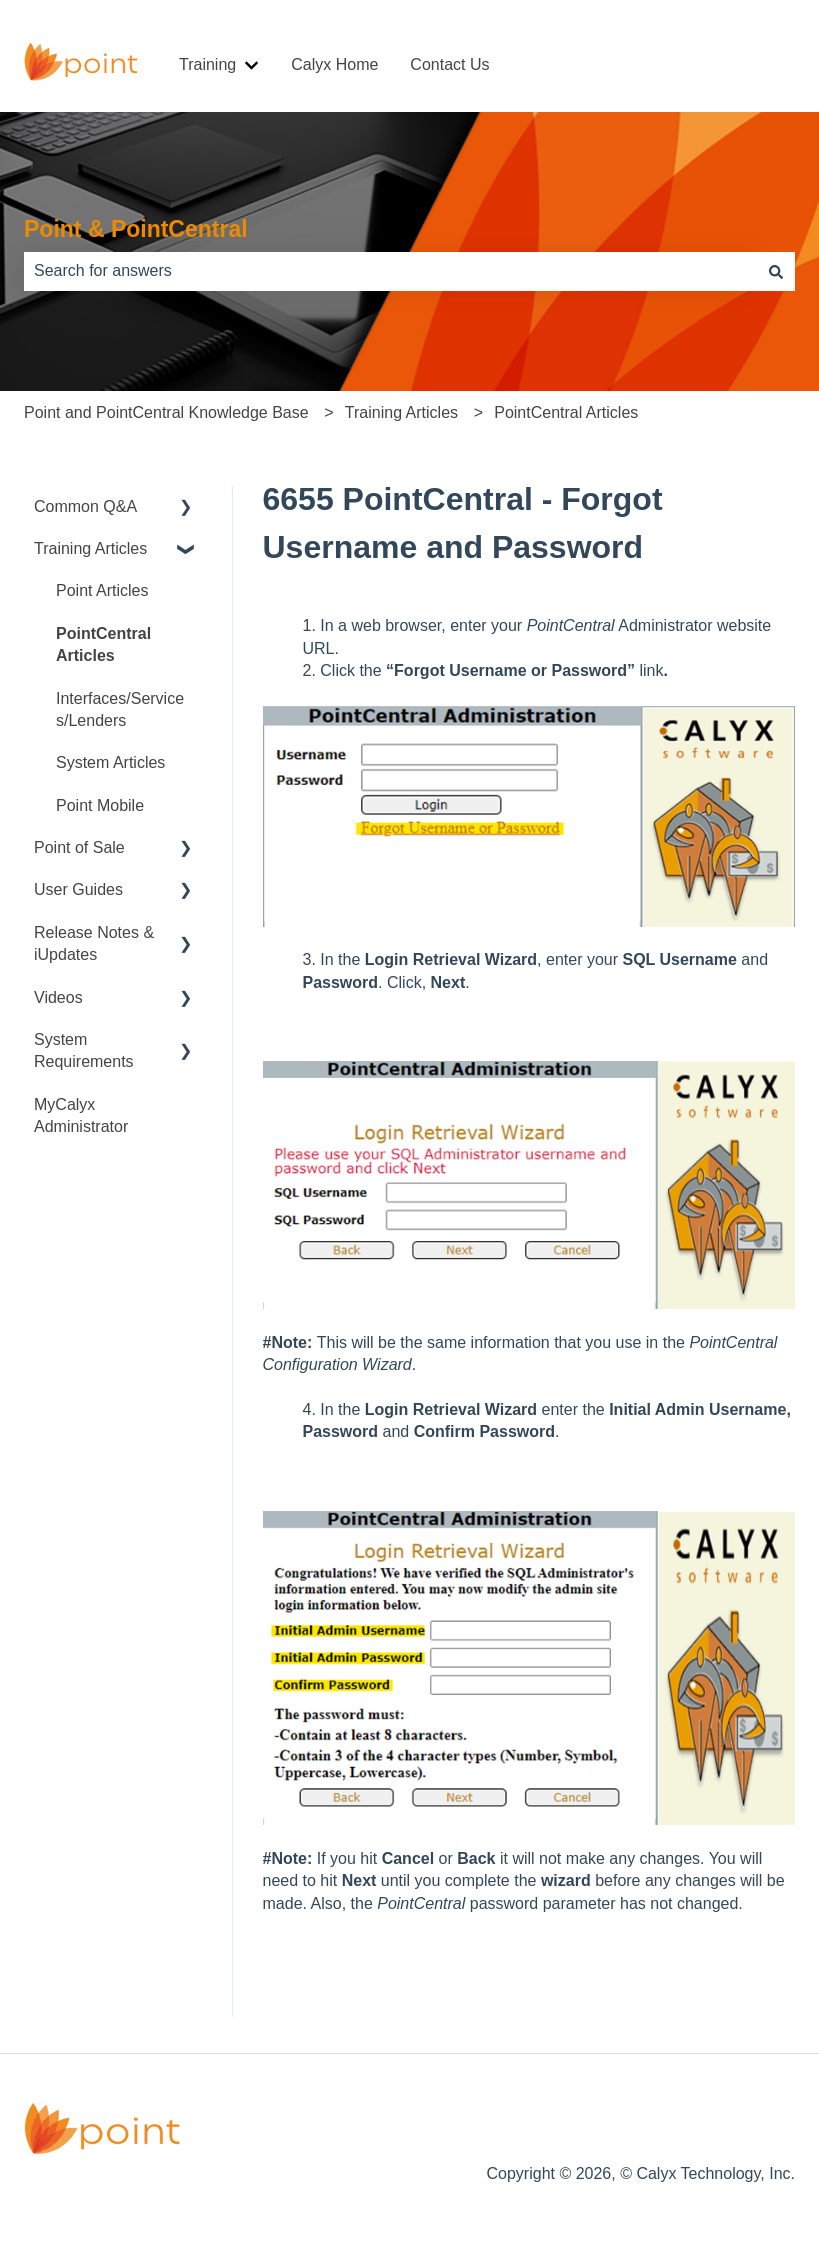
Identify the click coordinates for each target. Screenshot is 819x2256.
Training (207, 64)
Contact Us (449, 64)
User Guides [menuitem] (78, 889)
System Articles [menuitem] (110, 762)
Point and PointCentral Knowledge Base (166, 412)
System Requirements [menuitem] (84, 1050)
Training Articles (401, 412)
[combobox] (390, 271)
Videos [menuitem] (58, 997)
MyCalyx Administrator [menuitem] (81, 1115)
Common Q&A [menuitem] (85, 506)
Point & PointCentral (136, 229)
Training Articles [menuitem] (90, 548)
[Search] (776, 271)
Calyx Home (334, 64)
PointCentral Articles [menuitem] (103, 644)
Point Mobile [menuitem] (100, 805)
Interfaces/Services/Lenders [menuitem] (120, 709)
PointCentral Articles (566, 412)
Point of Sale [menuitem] (79, 847)
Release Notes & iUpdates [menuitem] (94, 943)
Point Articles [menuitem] (102, 590)
